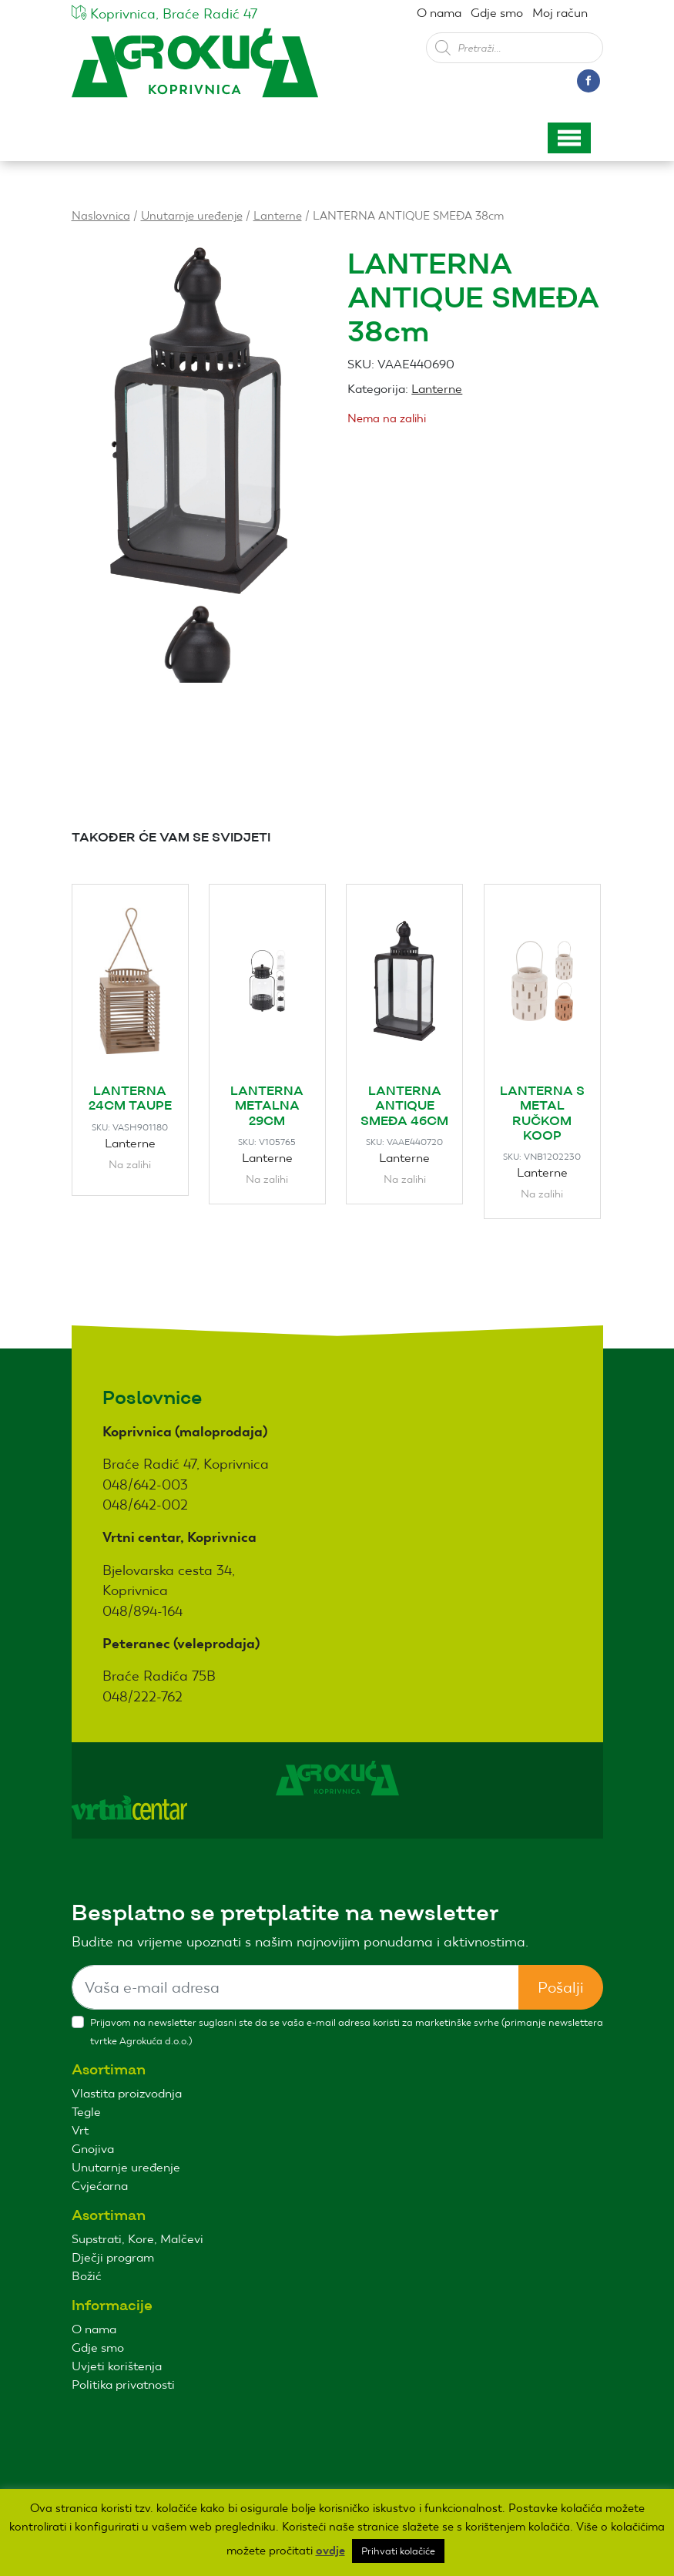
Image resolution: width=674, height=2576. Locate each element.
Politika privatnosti (123, 2384)
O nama (439, 13)
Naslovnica (101, 215)
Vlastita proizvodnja (127, 2093)
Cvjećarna (100, 2186)
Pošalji (561, 1987)
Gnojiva (93, 2149)
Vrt (80, 2130)
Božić (87, 2276)
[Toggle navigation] (569, 138)
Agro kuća (195, 70)
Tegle (86, 2112)
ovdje (330, 2550)
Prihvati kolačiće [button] (398, 2551)
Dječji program (113, 2257)
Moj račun (560, 13)
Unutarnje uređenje (192, 215)
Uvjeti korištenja (117, 2366)
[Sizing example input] (295, 1987)
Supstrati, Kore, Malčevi (137, 2239)
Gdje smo (497, 13)
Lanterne (277, 215)
